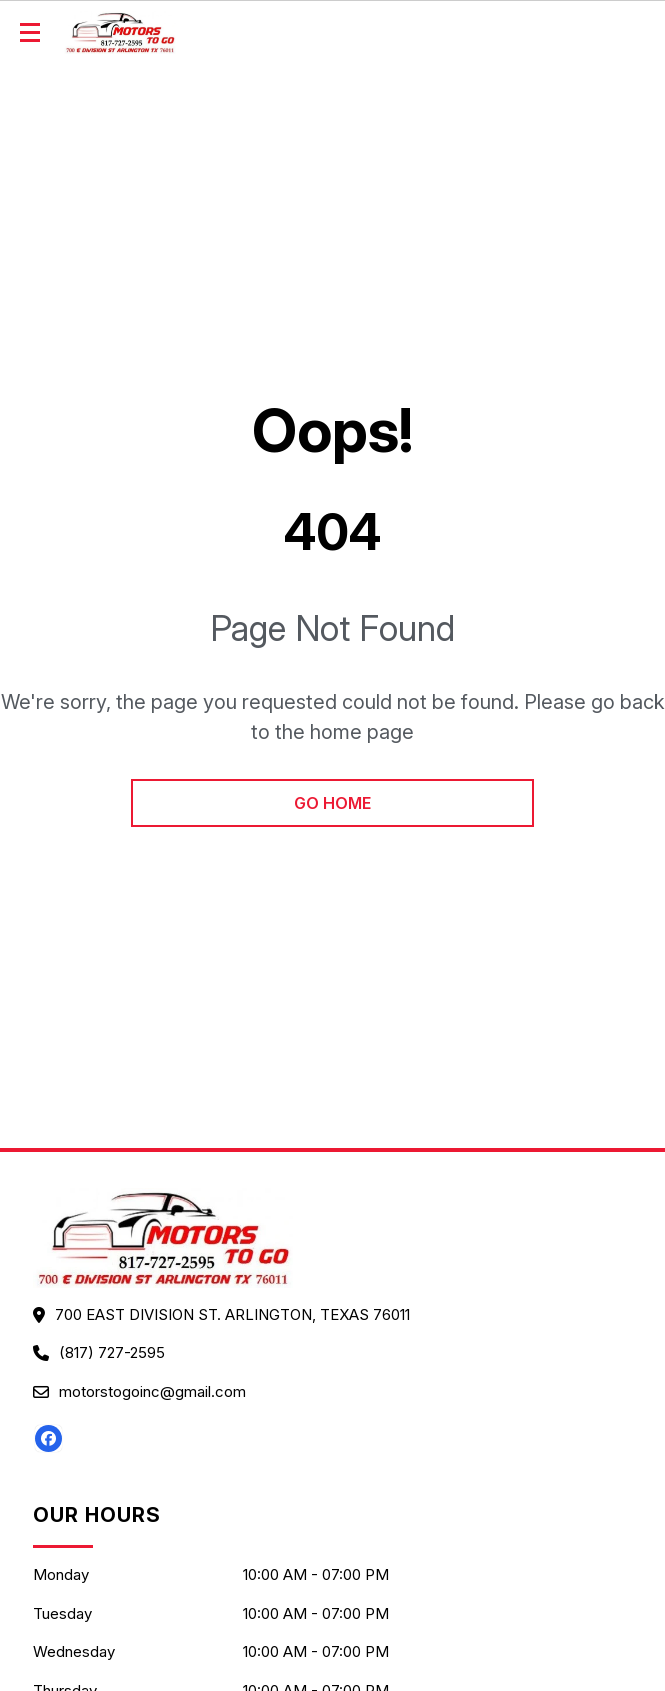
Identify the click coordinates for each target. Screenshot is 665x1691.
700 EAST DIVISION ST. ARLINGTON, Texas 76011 (232, 1314)
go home (332, 803)
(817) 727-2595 (112, 1352)
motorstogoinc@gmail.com (152, 1391)
